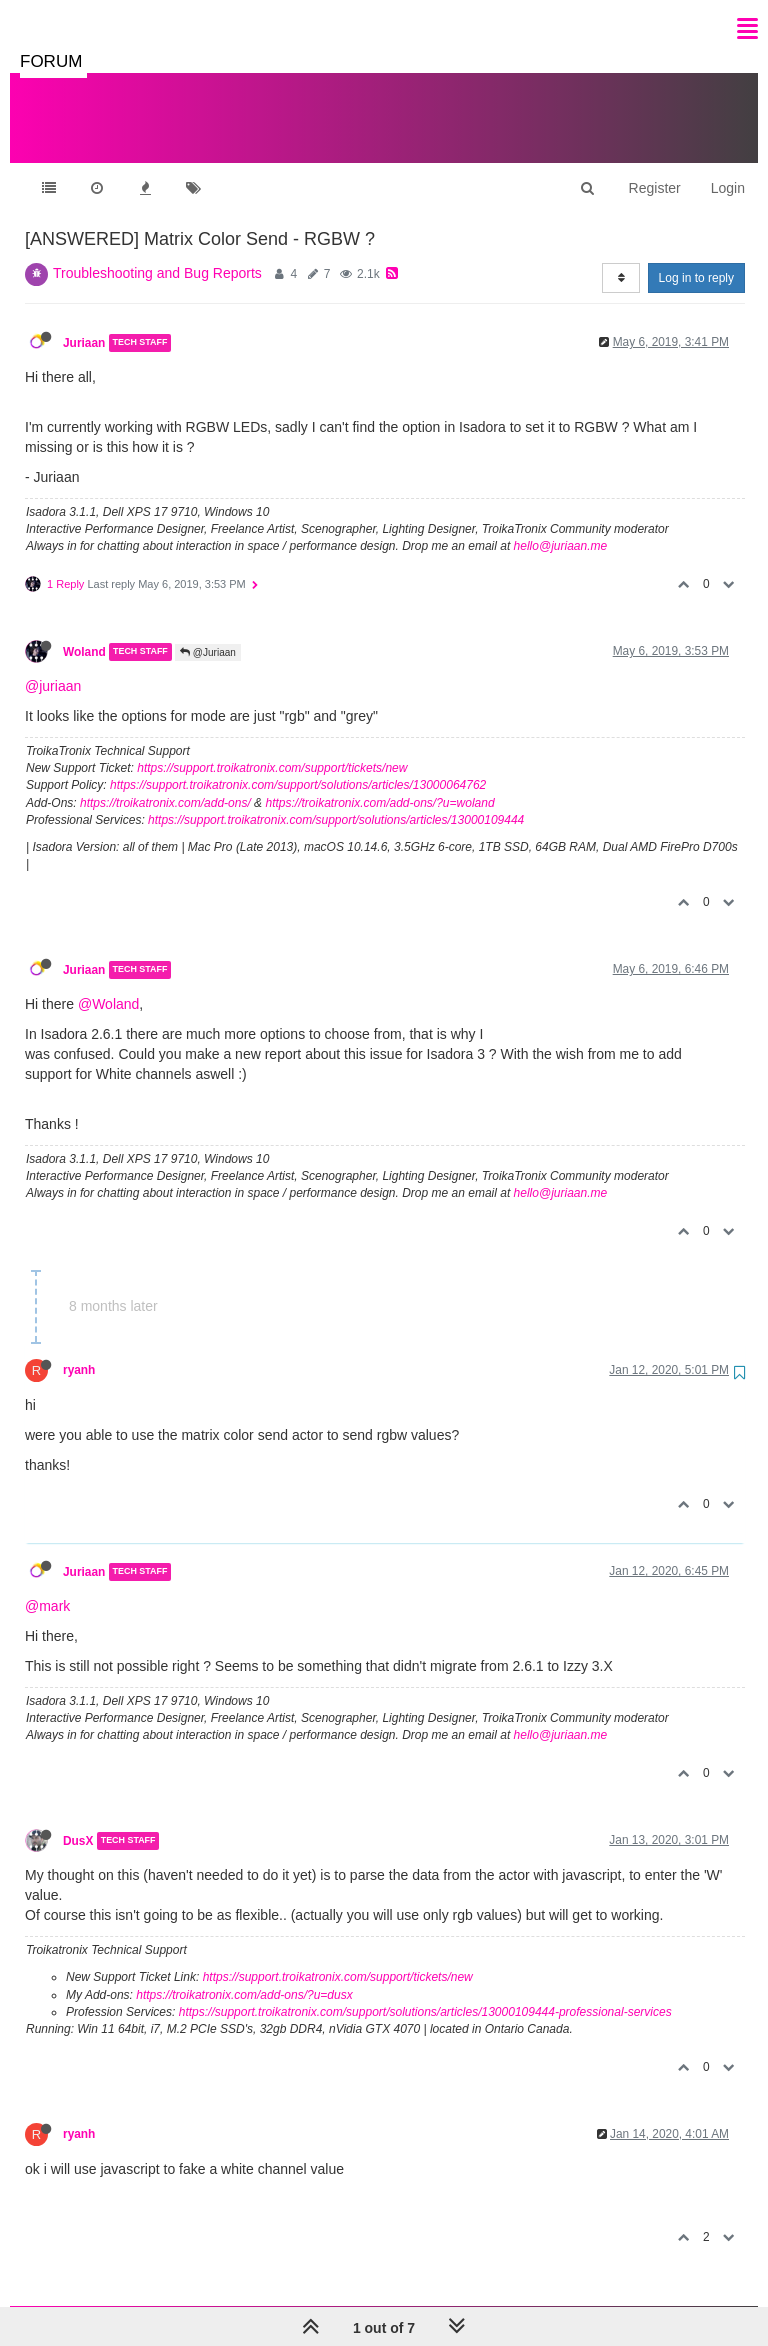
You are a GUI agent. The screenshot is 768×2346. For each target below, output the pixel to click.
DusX (78, 1821)
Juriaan (84, 323)
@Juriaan (208, 632)
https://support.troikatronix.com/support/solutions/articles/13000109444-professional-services (425, 1992)
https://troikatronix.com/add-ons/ (165, 783)
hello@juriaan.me (561, 526)
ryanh (79, 1350)
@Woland (108, 984)
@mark (47, 1586)
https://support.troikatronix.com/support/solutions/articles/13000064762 (298, 765)
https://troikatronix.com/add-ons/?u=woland (379, 783)
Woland (84, 632)
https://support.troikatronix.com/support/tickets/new (272, 748)
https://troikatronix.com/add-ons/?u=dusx (244, 1975)
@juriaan (53, 666)
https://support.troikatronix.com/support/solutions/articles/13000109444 (336, 800)
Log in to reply (696, 258)
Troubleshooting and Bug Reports (157, 253)
